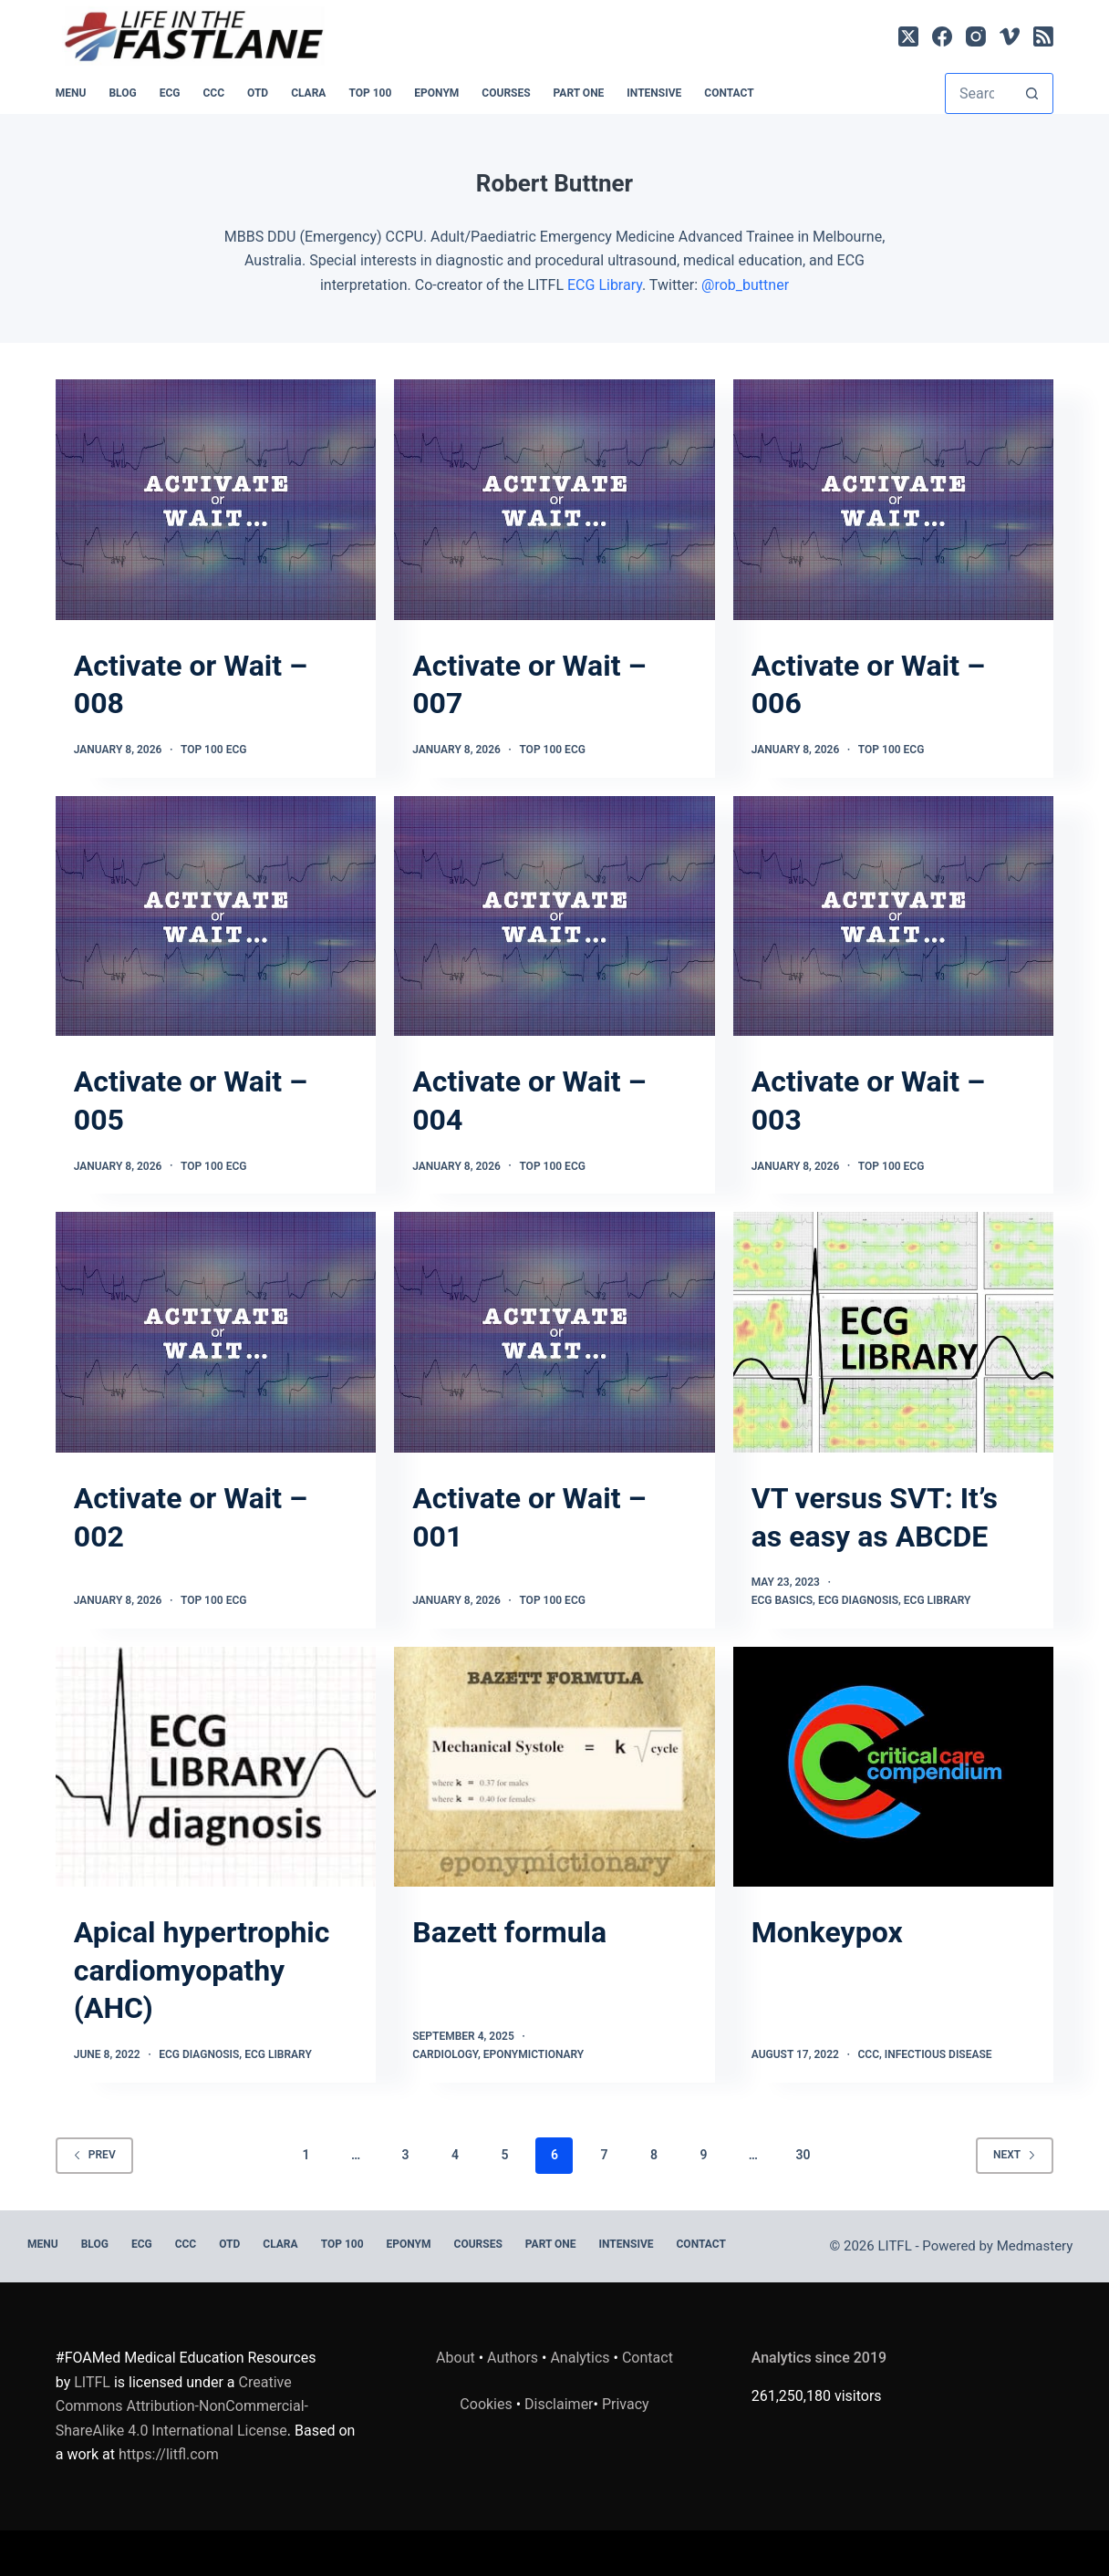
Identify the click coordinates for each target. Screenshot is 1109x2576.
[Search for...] (978, 93)
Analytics (579, 2357)
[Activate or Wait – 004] (554, 916)
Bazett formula (509, 1932)
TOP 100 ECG (214, 749)
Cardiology (445, 2054)
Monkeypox (827, 1932)
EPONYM (436, 93)
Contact (728, 93)
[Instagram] (976, 36)
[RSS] (1043, 36)
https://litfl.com (169, 2454)
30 (802, 2154)
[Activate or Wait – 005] (216, 916)
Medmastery (1035, 2246)
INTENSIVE (654, 93)
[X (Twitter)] (908, 36)
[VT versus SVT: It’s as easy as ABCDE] (893, 1332)
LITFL (92, 2382)
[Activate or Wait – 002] (216, 1332)
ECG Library (604, 285)
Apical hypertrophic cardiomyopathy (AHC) (202, 1970)
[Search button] (1031, 93)
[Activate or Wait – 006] (893, 499)
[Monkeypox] (893, 1767)
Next (1014, 2154)
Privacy (625, 2404)
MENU (71, 93)
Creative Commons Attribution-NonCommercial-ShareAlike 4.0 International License (182, 2406)
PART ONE (579, 93)
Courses (506, 93)
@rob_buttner (745, 285)
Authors (512, 2357)
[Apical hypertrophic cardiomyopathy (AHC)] (216, 1767)
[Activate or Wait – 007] (554, 499)
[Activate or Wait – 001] (554, 1332)
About (455, 2357)
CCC (213, 93)
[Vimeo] (1010, 36)
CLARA (308, 93)
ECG (170, 93)
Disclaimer (558, 2404)
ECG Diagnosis (858, 1600)
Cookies (487, 2404)
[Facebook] (942, 36)
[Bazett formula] (554, 1767)
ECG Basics (782, 1600)
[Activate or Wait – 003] (893, 916)
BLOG (122, 93)
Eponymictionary (534, 2054)
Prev (94, 2154)
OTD (257, 93)
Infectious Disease (938, 2054)
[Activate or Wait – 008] (216, 499)
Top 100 (369, 93)
